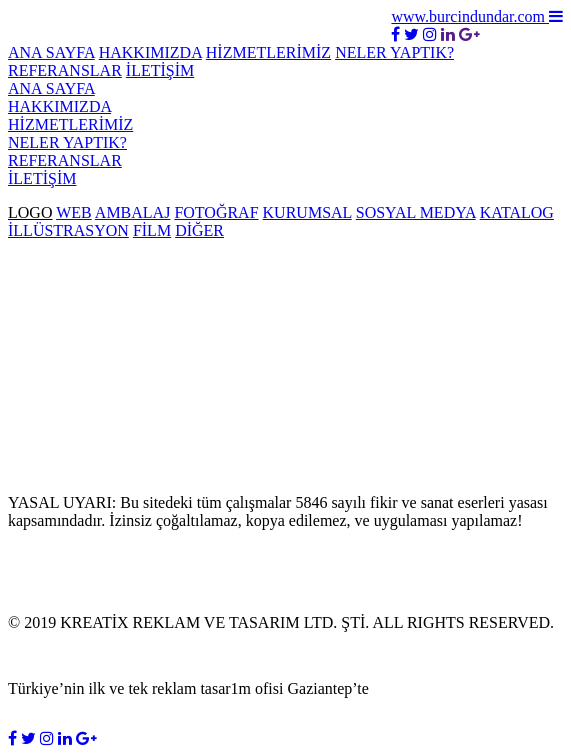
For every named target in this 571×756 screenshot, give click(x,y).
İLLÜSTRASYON (68, 230)
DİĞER (199, 230)
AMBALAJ (133, 212)
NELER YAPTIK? (394, 52)
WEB (74, 212)
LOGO (30, 212)
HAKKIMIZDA (150, 52)
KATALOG (517, 212)
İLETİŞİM (160, 70)
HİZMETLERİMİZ (268, 52)
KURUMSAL (307, 212)
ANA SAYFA (51, 52)
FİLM (152, 230)
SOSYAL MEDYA (416, 212)
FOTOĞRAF (216, 212)
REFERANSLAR (65, 70)
